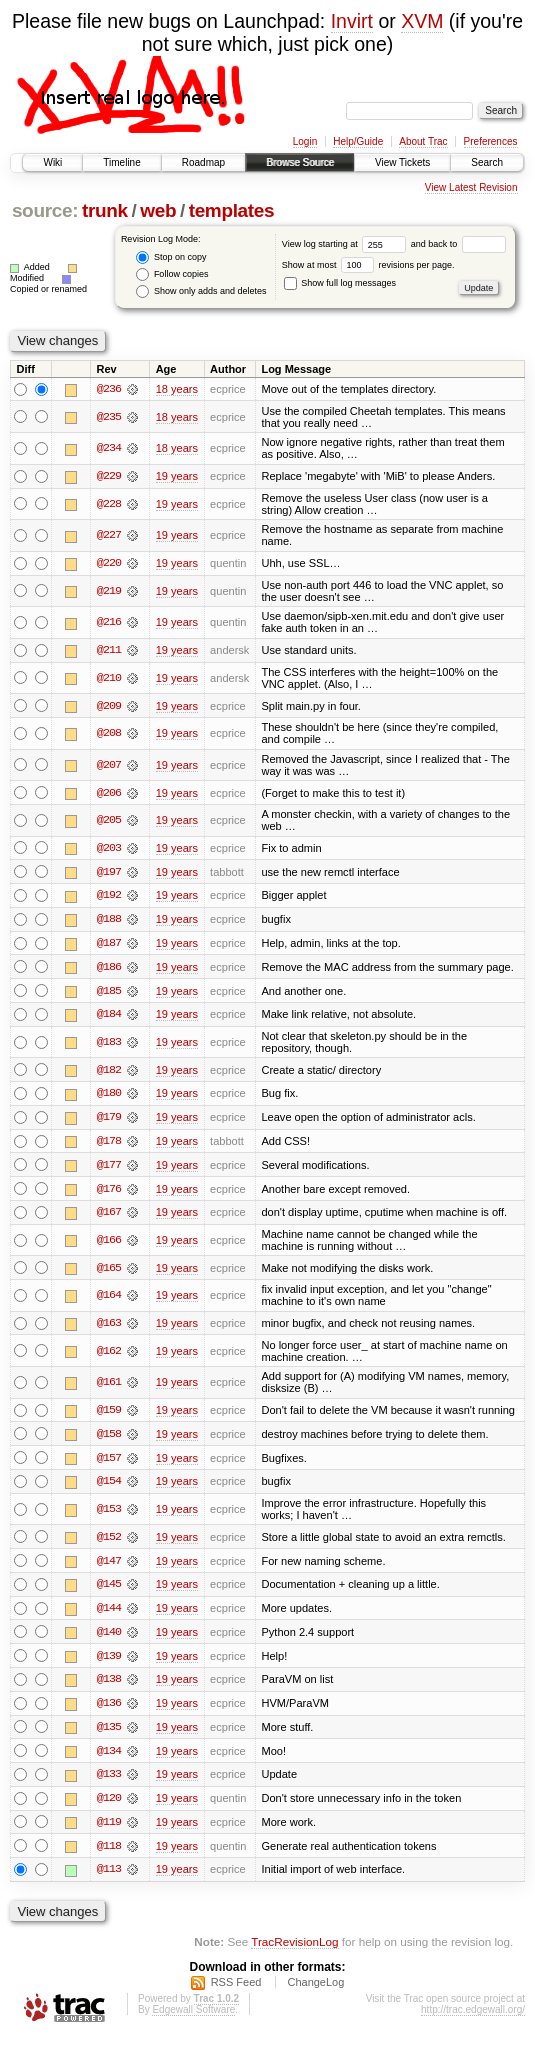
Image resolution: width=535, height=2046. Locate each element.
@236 (109, 389)
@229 (109, 476)
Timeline (121, 162)
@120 (109, 1807)
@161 (109, 1388)
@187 (109, 945)
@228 (109, 504)
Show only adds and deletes (201, 291)
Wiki (52, 162)
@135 (109, 1735)
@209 (109, 707)
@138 (109, 1687)
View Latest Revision (471, 187)
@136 (109, 1711)
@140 (109, 1639)
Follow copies (172, 274)
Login (305, 141)
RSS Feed (236, 1992)
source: (45, 210)
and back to (458, 244)
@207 (109, 766)
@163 (109, 1328)
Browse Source (300, 162)
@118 (109, 1855)
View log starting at (346, 244)
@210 (109, 679)
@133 (109, 1783)
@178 (109, 1145)
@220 (109, 564)
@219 (109, 592)
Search (487, 162)
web (158, 210)
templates (232, 210)
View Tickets (402, 162)
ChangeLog (315, 1992)
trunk (105, 210)
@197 (109, 873)
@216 (109, 623)
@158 (109, 1440)
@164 (109, 1301)
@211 (109, 651)
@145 (109, 1591)
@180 (109, 1097)
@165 (109, 1273)
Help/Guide (358, 141)
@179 (109, 1121)
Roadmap (203, 162)
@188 (109, 921)
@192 (109, 897)
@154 (109, 1488)
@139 (109, 1663)
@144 (109, 1615)
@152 (109, 1543)
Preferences (491, 141)
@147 (109, 1567)
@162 (109, 1356)
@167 (109, 1217)
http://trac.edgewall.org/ (473, 2019)
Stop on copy (171, 257)
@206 (109, 794)
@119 (109, 1831)
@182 (109, 1073)
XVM (422, 21)
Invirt (352, 21)
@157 (109, 1464)
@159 (109, 1416)
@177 (109, 1169)
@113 (109, 1879)
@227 (109, 536)
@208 (109, 734)
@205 (109, 822)
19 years (177, 476)
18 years (177, 389)
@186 (109, 969)
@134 (109, 1759)
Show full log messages (340, 283)
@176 (109, 1193)
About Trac (423, 141)
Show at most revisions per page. (368, 265)
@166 (109, 1245)
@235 (109, 417)
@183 (109, 1045)
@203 (109, 849)
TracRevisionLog (294, 1951)
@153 (109, 1515)
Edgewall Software (193, 2019)
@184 (109, 1017)
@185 (109, 993)
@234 (109, 449)
